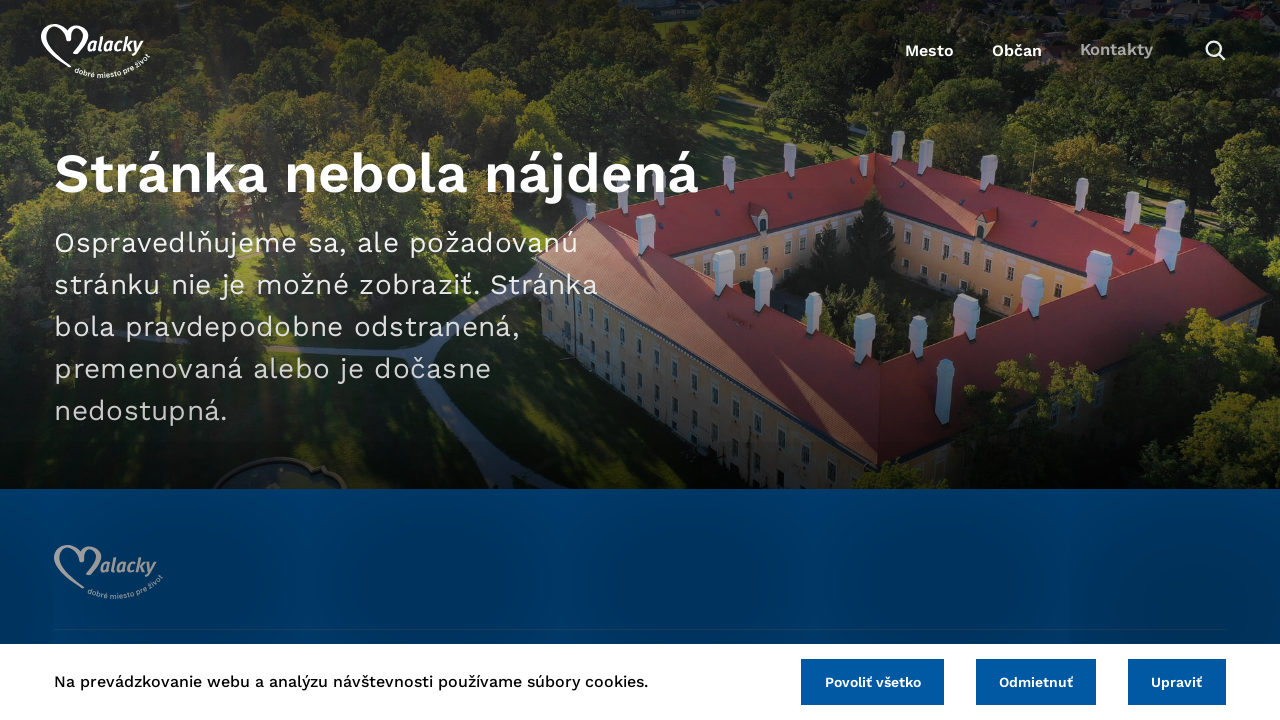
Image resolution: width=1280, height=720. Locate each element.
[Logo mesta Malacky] (108, 55)
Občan (989, 55)
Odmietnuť (1028, 681)
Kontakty (1100, 55)
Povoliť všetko (859, 681)
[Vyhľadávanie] (1196, 55)
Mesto (889, 55)
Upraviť (1174, 681)
